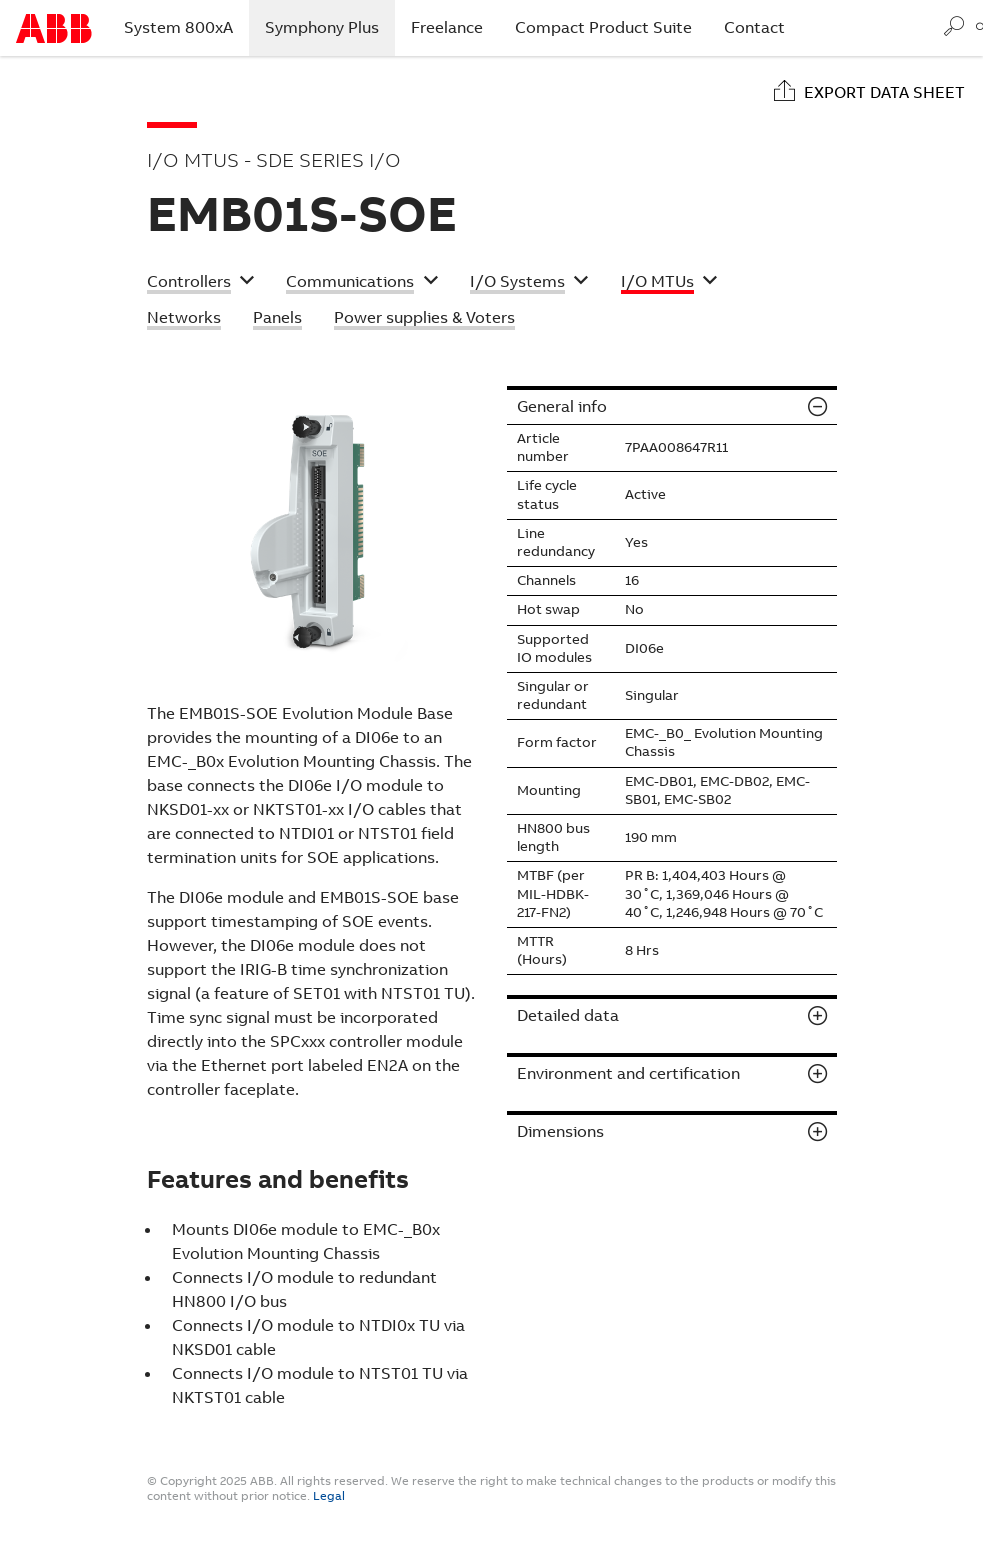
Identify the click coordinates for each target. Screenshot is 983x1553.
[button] (201, 284)
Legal (329, 1496)
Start (54, 28)
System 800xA (178, 27)
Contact (754, 27)
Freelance (447, 27)
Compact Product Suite (603, 27)
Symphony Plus (330, 27)
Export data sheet (884, 92)
